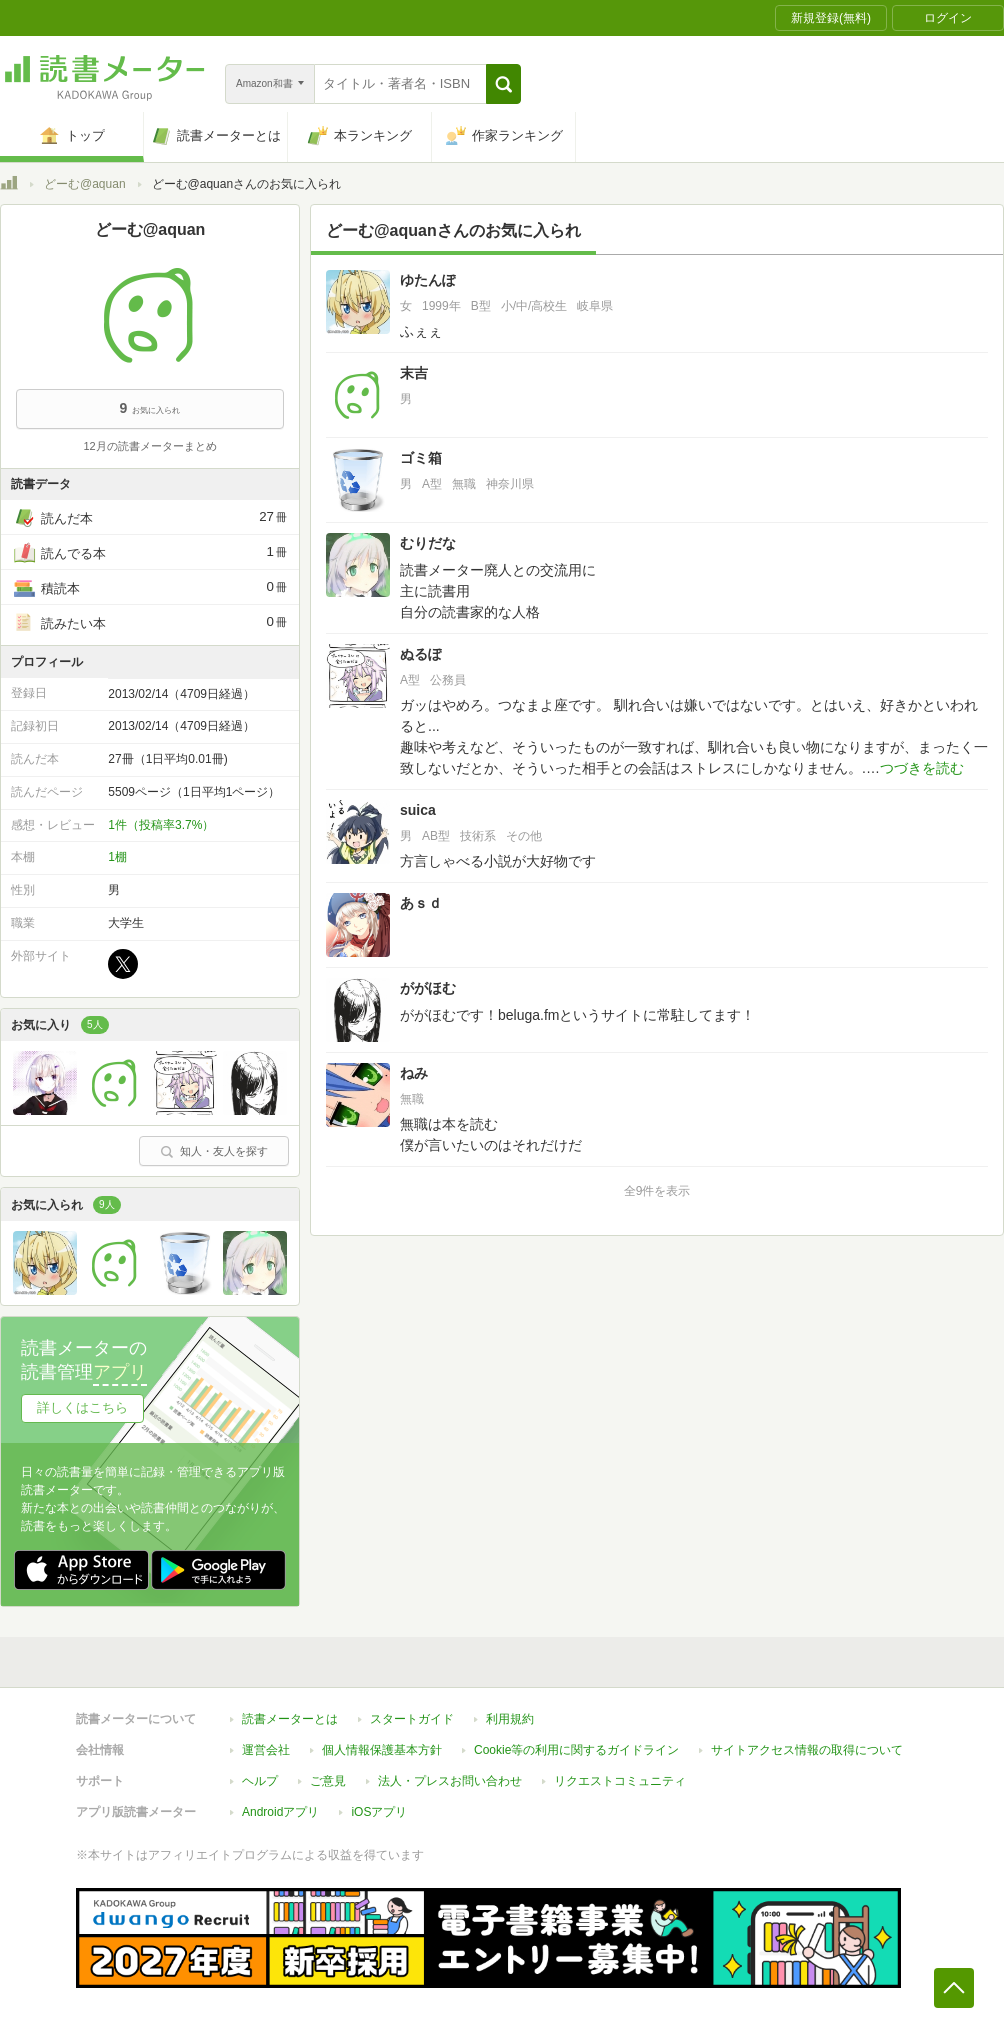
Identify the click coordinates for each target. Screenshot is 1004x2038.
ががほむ (428, 988)
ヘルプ (260, 1781)
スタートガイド (412, 1719)
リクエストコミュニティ (620, 1781)
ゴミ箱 (421, 458)
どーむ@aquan (85, 184)
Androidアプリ (280, 1812)
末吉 (414, 373)
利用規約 (510, 1719)
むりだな (428, 543)
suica (418, 810)
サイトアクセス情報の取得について (807, 1750)
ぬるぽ (421, 654)
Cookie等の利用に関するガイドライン (576, 1750)
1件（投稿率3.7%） (161, 825)
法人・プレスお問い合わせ (450, 1781)
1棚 (117, 857)
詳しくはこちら (82, 1407)
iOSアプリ (379, 1812)
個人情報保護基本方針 (382, 1750)
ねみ (414, 1073)
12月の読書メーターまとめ (149, 446)
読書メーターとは (290, 1719)
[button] (503, 84)
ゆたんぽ (428, 280)
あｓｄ (421, 903)
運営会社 (266, 1750)
